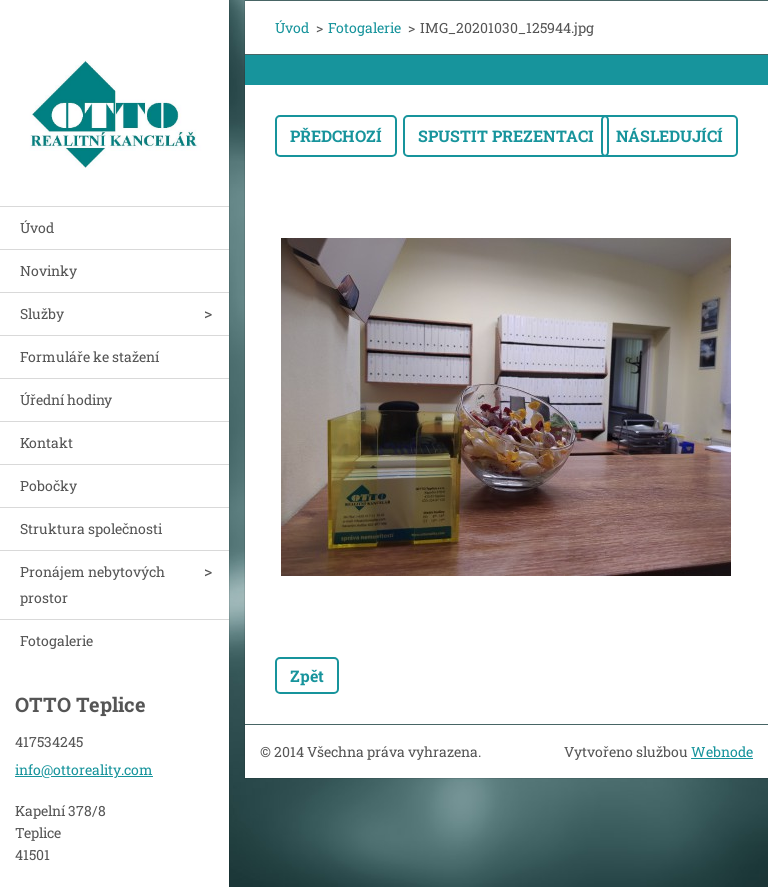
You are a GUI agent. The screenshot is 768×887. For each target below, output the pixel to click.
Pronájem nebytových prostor (92, 584)
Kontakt (46, 442)
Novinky (48, 270)
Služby (42, 313)
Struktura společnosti (91, 528)
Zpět (307, 675)
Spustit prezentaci (506, 135)
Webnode (722, 751)
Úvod (37, 227)
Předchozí (336, 135)
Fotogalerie (56, 640)
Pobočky (48, 485)
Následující (669, 135)
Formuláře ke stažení (89, 356)
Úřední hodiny (66, 399)
